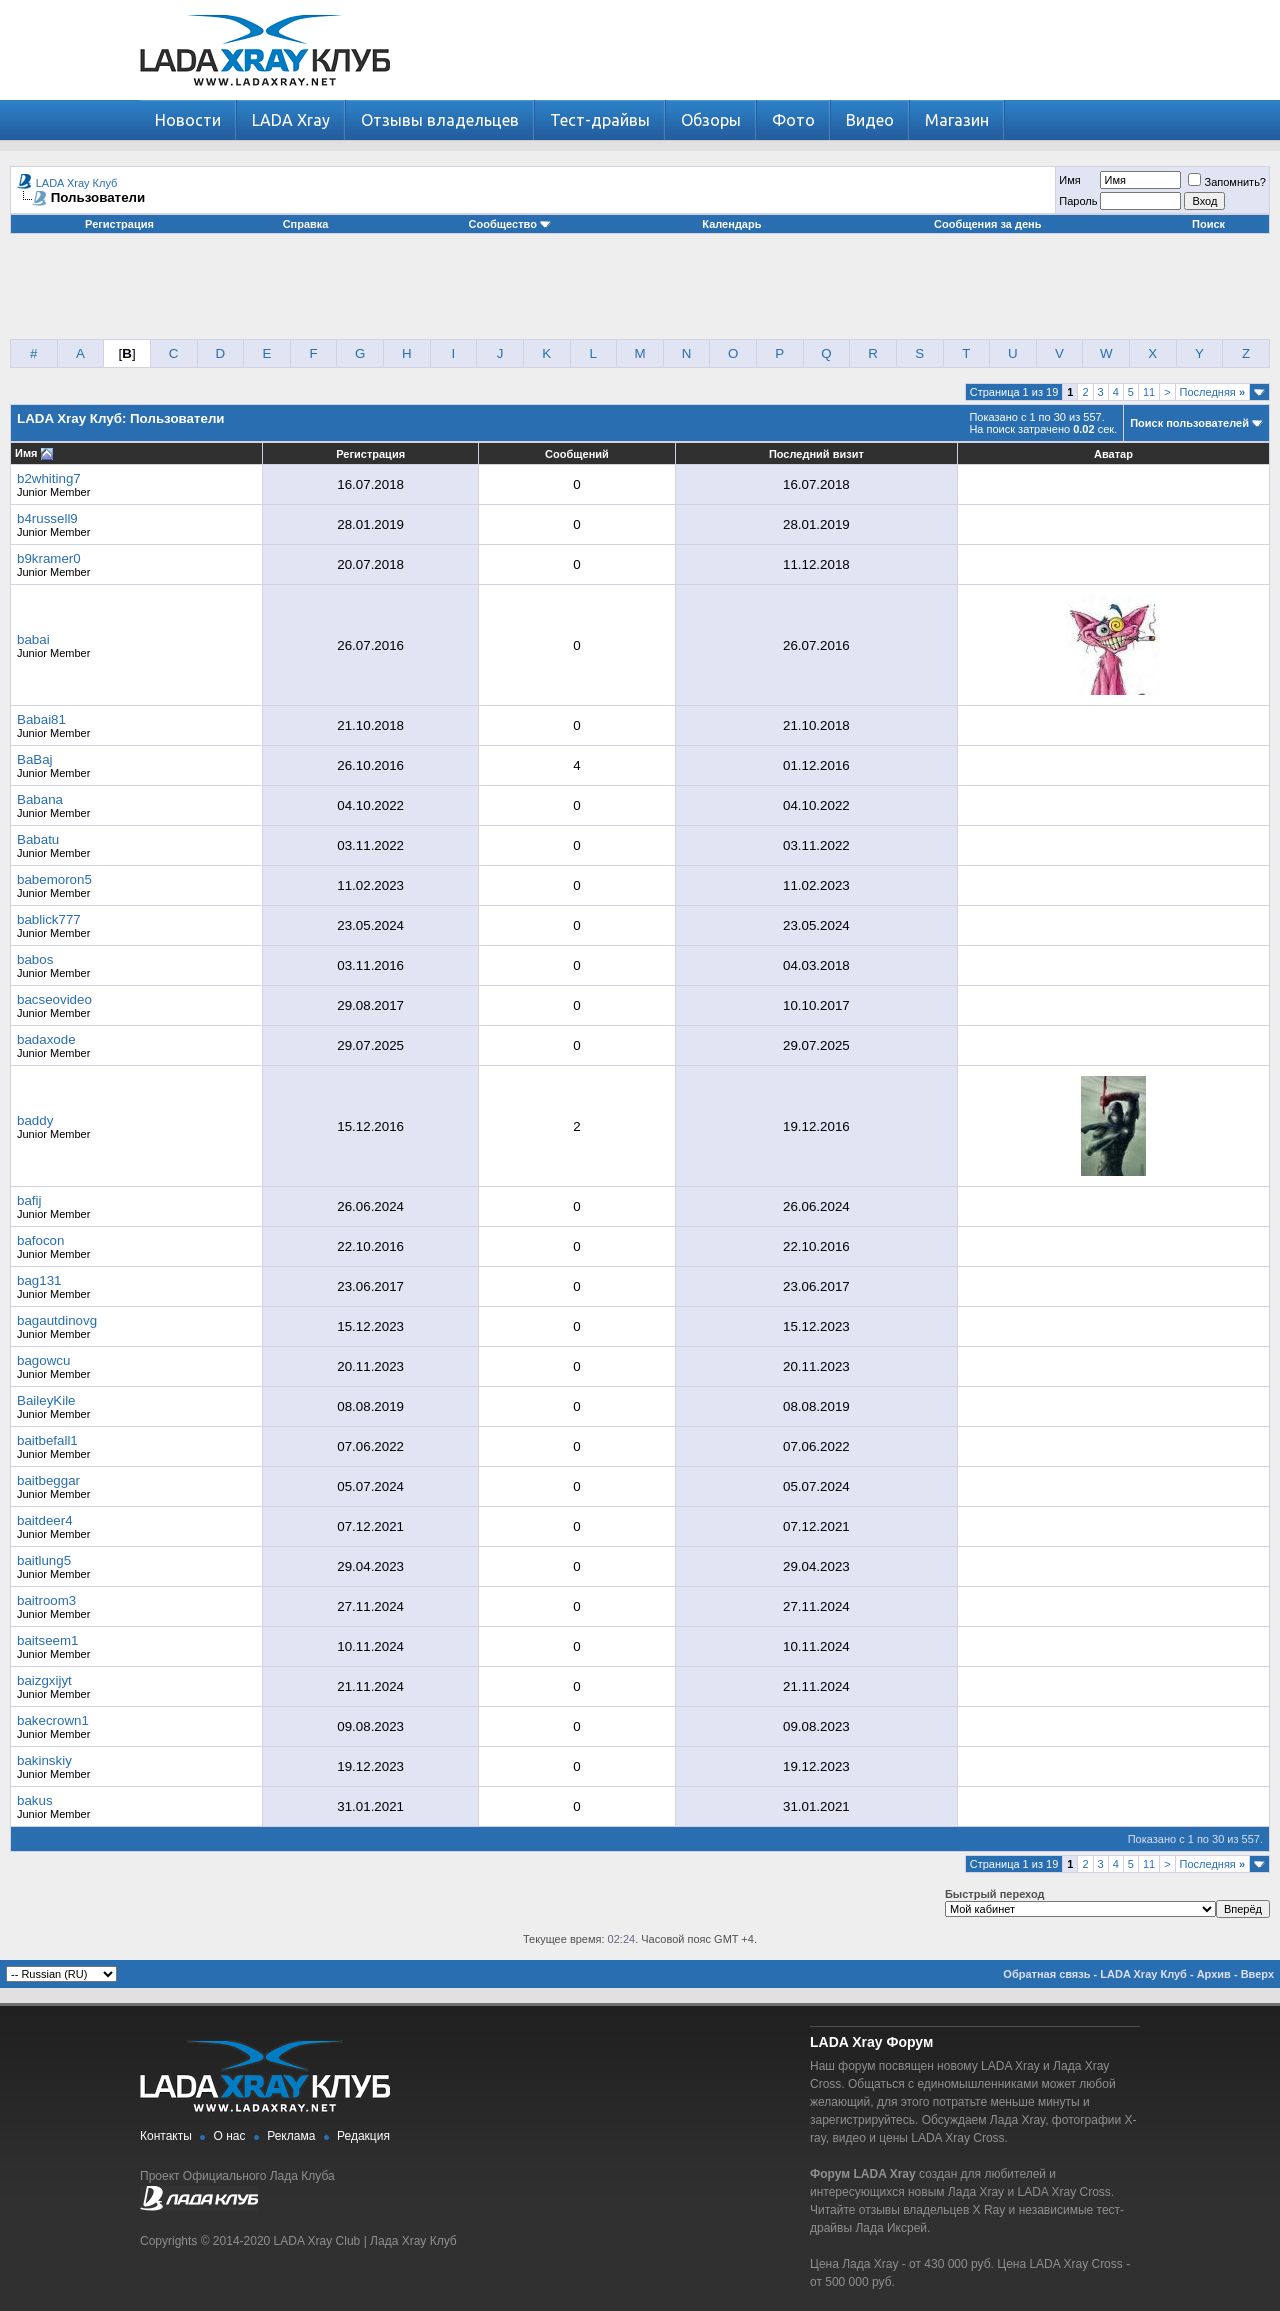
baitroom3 (46, 1600)
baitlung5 (44, 1560)
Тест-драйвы (600, 120)
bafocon (40, 1240)
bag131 (39, 1280)
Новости (188, 120)
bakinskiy (44, 1760)
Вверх (1257, 1974)
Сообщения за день (987, 224)
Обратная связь (1046, 1974)
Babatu (38, 839)
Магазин (957, 120)
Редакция (363, 2136)
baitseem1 (48, 1640)
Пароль (1078, 201)
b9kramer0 (49, 558)
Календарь (731, 224)
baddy (35, 1120)
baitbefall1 (47, 1440)
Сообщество (510, 224)
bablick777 (49, 919)
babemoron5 (54, 879)
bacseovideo (54, 999)
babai (33, 639)
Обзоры (711, 120)
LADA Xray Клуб (77, 183)
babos (35, 959)
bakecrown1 (53, 1720)
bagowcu (43, 1360)
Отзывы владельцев (440, 120)
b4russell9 (47, 518)
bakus (35, 1800)
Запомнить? (1227, 182)
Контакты (166, 2136)
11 (1149, 392)
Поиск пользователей (1189, 423)
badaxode (46, 1039)
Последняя (1212, 392)
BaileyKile (46, 1400)
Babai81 (41, 719)
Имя (1069, 180)
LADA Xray (291, 120)
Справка (306, 224)
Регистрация (119, 224)
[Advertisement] (640, 294)
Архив (1214, 1974)
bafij (29, 1200)
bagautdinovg (57, 1320)
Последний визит (816, 454)
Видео (870, 120)
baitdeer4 (45, 1520)
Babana (40, 799)
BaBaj (35, 759)
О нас (230, 2136)
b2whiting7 (49, 478)
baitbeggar (48, 1480)
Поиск (1208, 224)
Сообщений (577, 454)
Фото (793, 120)
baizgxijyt (44, 1680)
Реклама (291, 2136)
